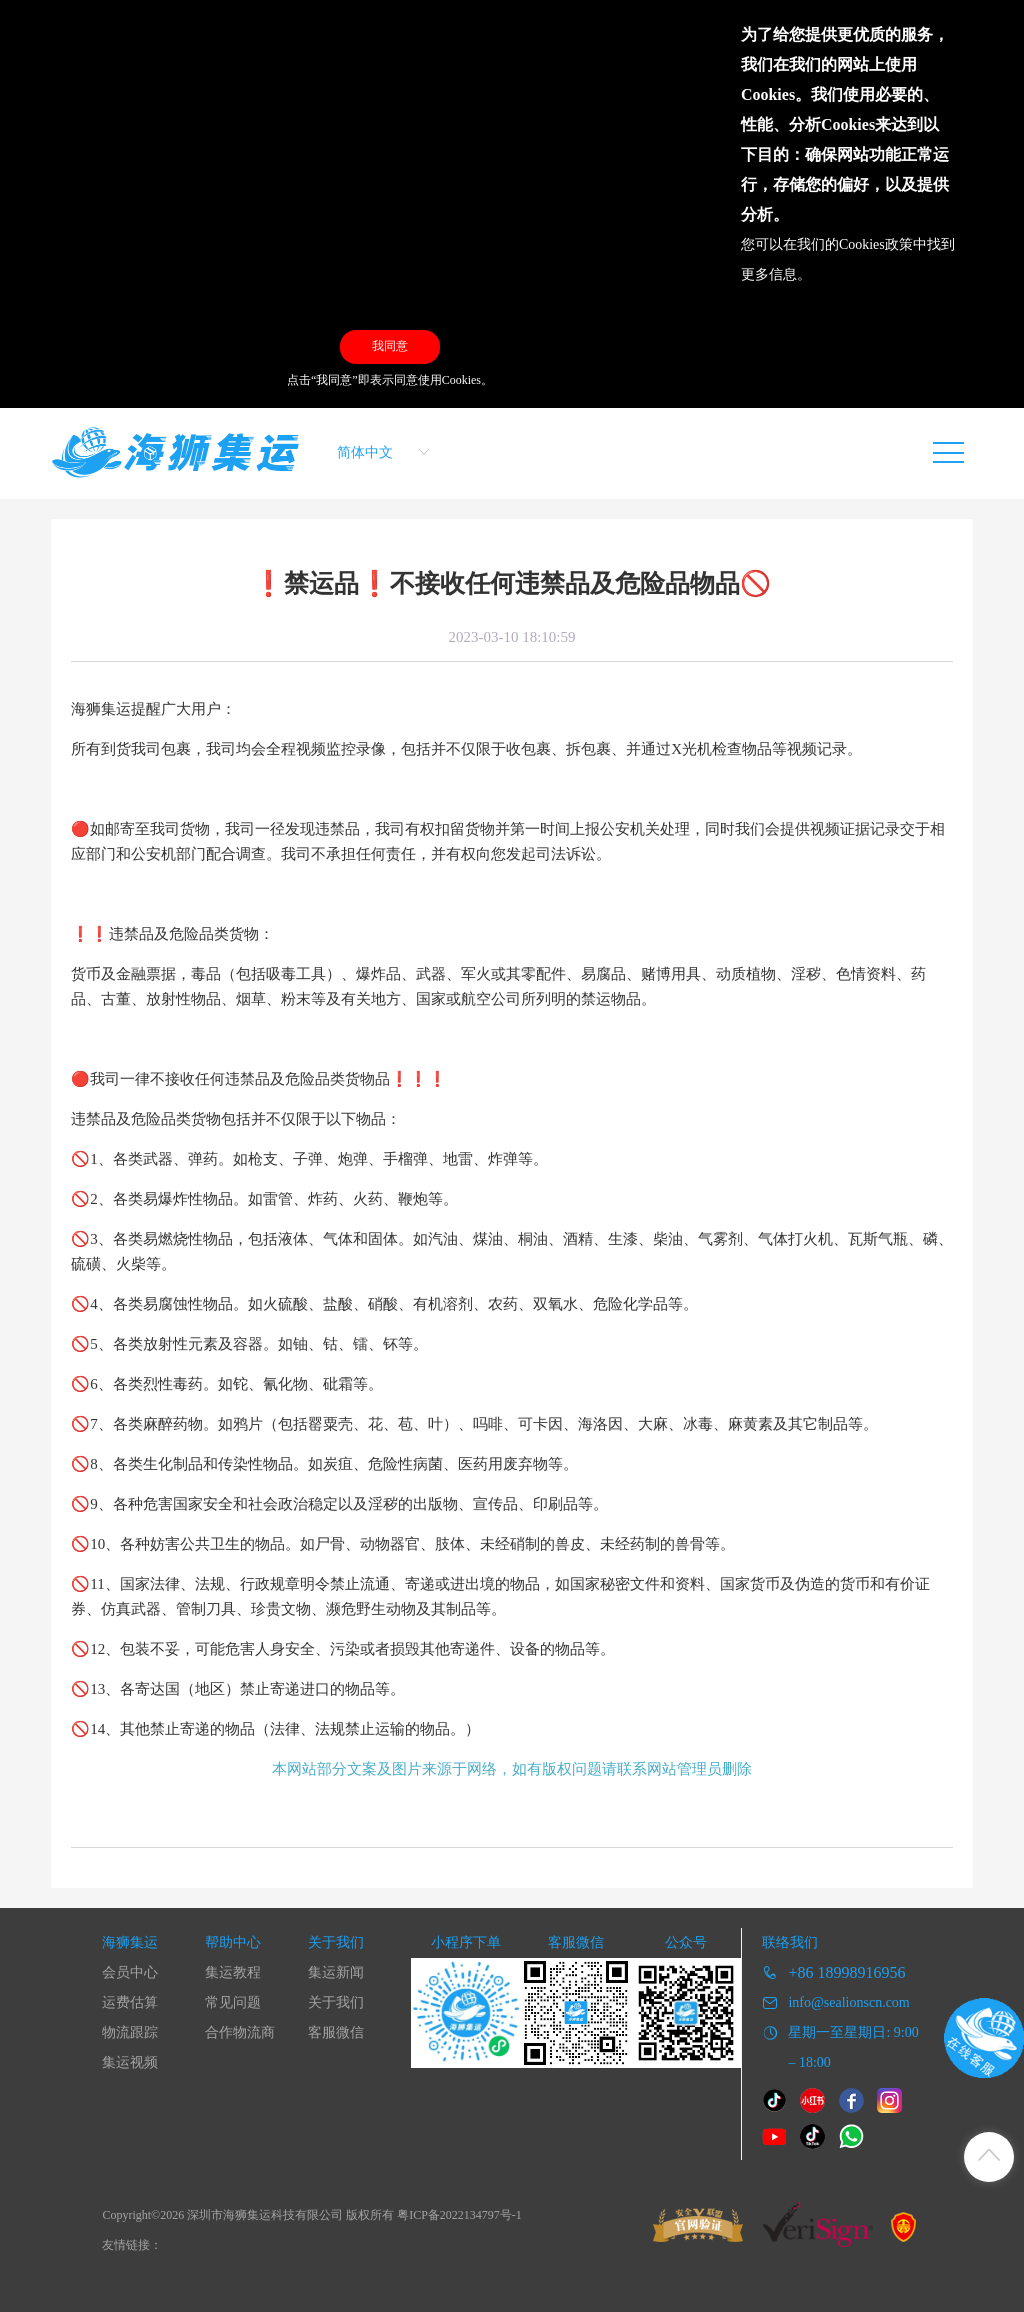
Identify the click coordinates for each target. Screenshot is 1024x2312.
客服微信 (336, 2032)
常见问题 (233, 2002)
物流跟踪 (130, 2032)
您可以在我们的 (790, 244)
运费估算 (130, 2002)
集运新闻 (336, 1972)
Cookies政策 (876, 244)
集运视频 (130, 2062)
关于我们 (336, 2002)
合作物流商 (240, 2032)
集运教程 (233, 1972)
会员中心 (130, 1972)
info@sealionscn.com (848, 2002)
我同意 (390, 346)
